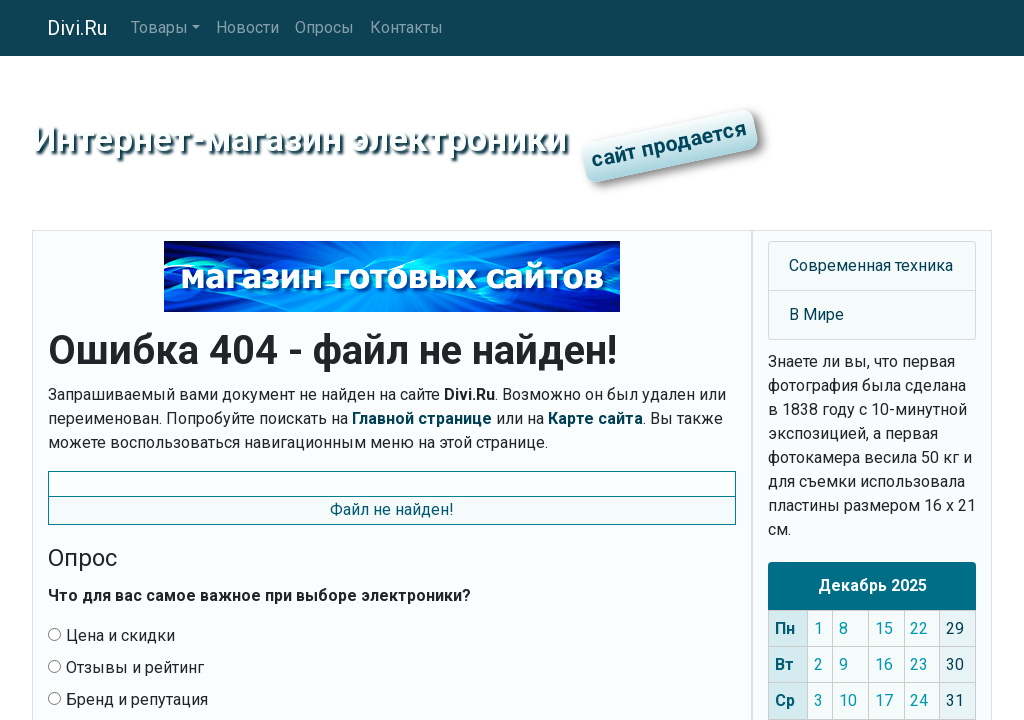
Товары (159, 27)
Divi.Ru (77, 28)
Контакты (406, 27)
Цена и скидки (111, 635)
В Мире (816, 314)
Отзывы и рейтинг (126, 667)
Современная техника (871, 265)
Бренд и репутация (128, 699)
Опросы (324, 27)
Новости (247, 27)
